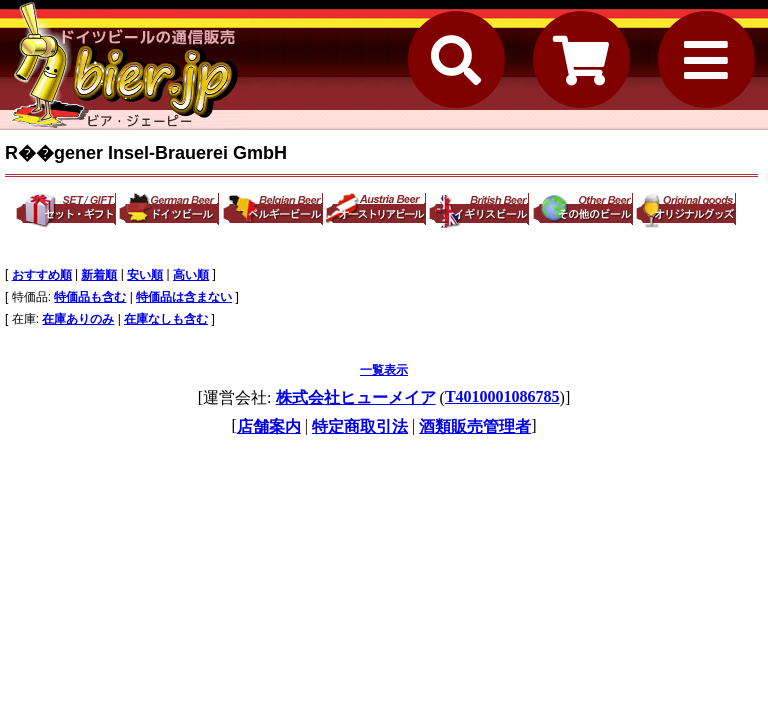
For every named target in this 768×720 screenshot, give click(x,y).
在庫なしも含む (166, 319)
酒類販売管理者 (475, 426)
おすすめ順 (42, 275)
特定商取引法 (360, 426)
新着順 (99, 275)
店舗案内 (269, 426)
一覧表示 (384, 370)
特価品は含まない (184, 297)
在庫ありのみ (78, 319)
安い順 (145, 275)
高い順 (191, 275)
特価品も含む (90, 297)
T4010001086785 (502, 396)
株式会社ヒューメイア (356, 397)
